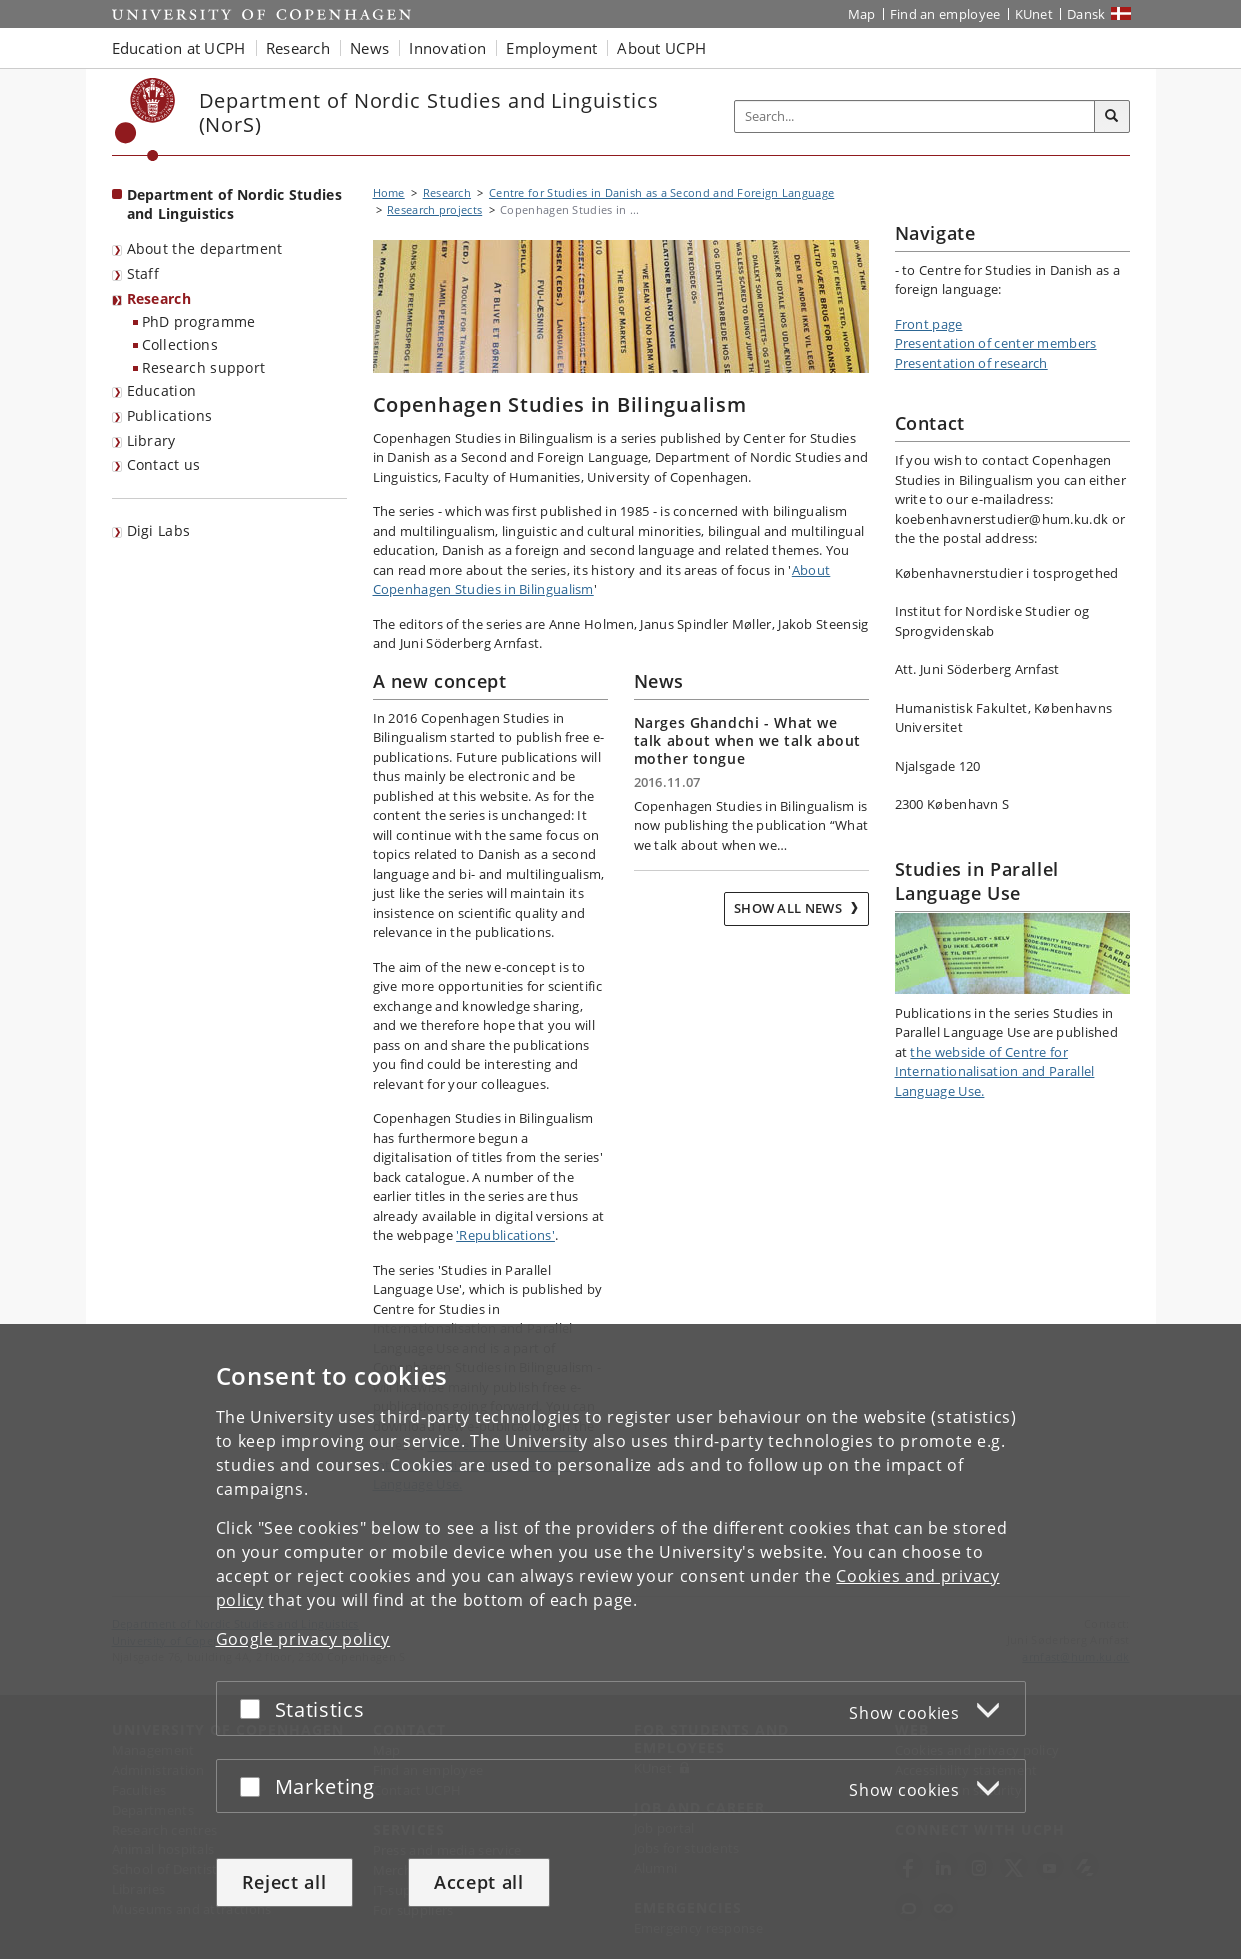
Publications (170, 415)
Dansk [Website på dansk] (1086, 14)
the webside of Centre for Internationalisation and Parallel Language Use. (995, 1071)
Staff (143, 273)
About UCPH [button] (661, 48)
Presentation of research (971, 363)
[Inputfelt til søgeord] (915, 116)
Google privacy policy (303, 1639)
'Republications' (505, 1235)
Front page (929, 324)
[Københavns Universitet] (145, 119)
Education (162, 390)
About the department (205, 248)
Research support (204, 367)
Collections (180, 344)
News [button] (369, 48)
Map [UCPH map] (862, 14)
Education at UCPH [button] (179, 48)
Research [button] (298, 48)
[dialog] (620, 1641)
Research (159, 298)
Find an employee (945, 14)
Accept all (479, 1882)
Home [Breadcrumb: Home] (389, 192)
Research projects (434, 209)
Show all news (789, 908)
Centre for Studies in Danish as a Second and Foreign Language (661, 192)
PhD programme (199, 321)
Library (151, 440)
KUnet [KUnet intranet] (1034, 14)
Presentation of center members (996, 343)
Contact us (164, 464)
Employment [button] (551, 48)
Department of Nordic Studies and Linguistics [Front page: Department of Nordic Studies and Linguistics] (234, 204)
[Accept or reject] (255, 1708)
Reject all (284, 1882)
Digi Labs (159, 530)
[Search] (1112, 117)
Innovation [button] (447, 48)
